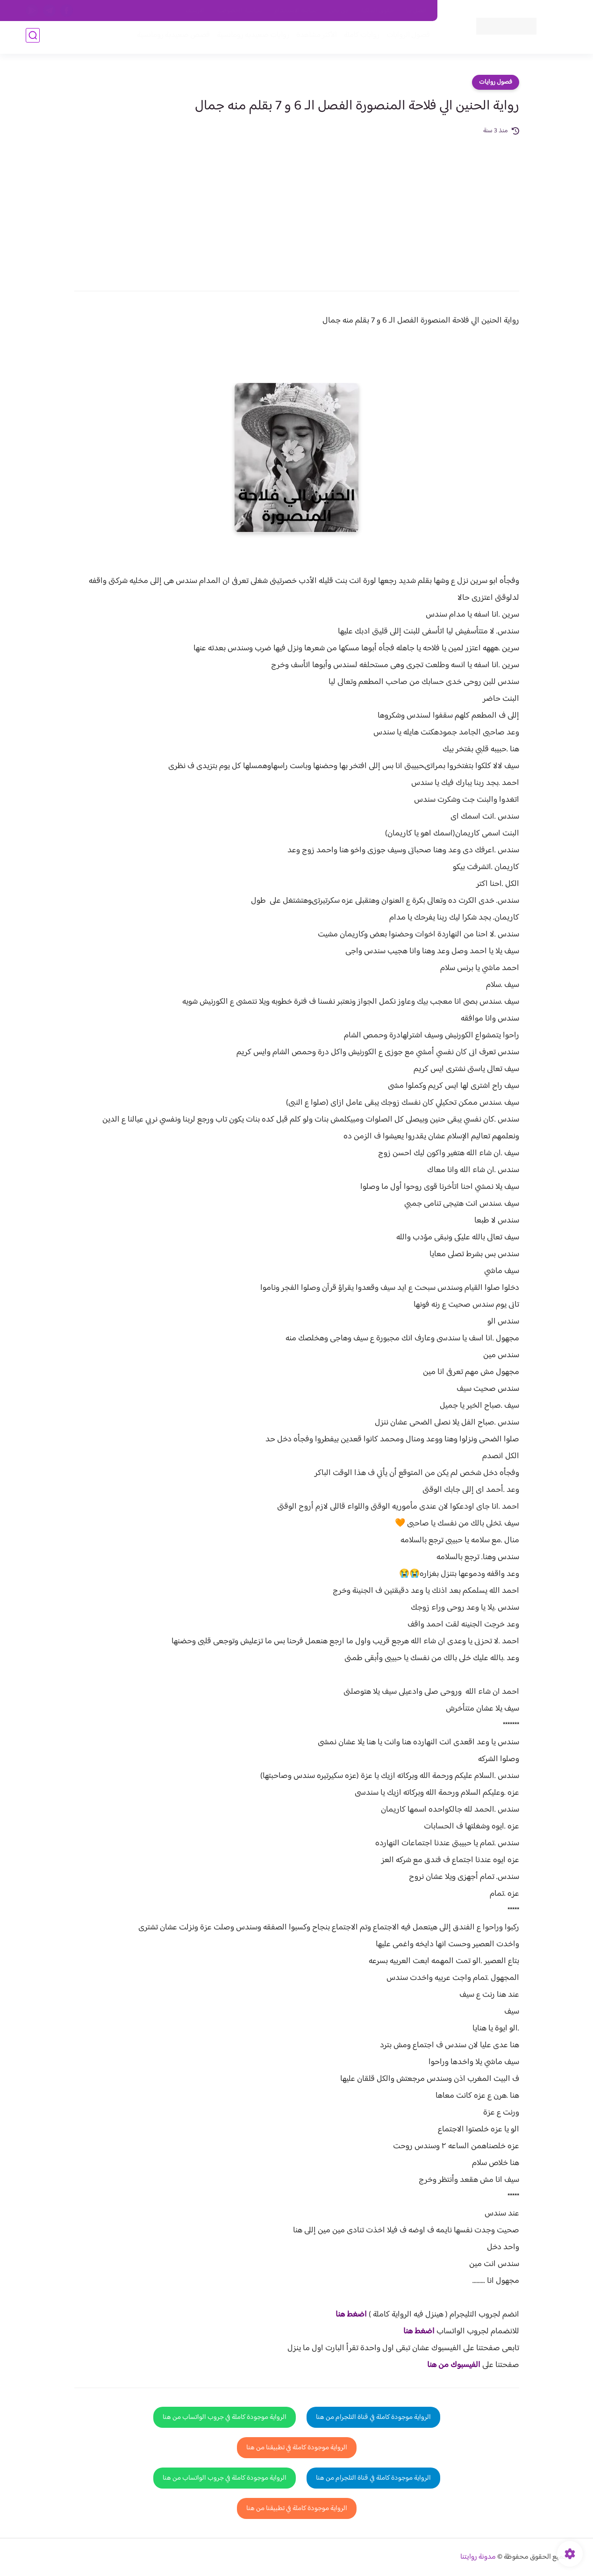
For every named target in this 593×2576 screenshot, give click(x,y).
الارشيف (195, 10)
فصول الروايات (406, 38)
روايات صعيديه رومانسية (250, 38)
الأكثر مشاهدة (314, 38)
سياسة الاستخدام (295, 10)
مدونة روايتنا (478, 2557)
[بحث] (33, 38)
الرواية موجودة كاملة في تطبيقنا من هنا (296, 2448)
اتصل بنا (416, 10)
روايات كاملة (359, 38)
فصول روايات (495, 82)
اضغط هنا (351, 2315)
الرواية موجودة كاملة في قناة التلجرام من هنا (373, 2417)
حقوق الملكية (377, 10)
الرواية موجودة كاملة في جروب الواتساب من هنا (224, 2417)
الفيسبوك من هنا (453, 2365)
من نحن (339, 10)
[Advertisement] (296, 206)
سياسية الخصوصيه (239, 10)
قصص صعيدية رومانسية (171, 38)
